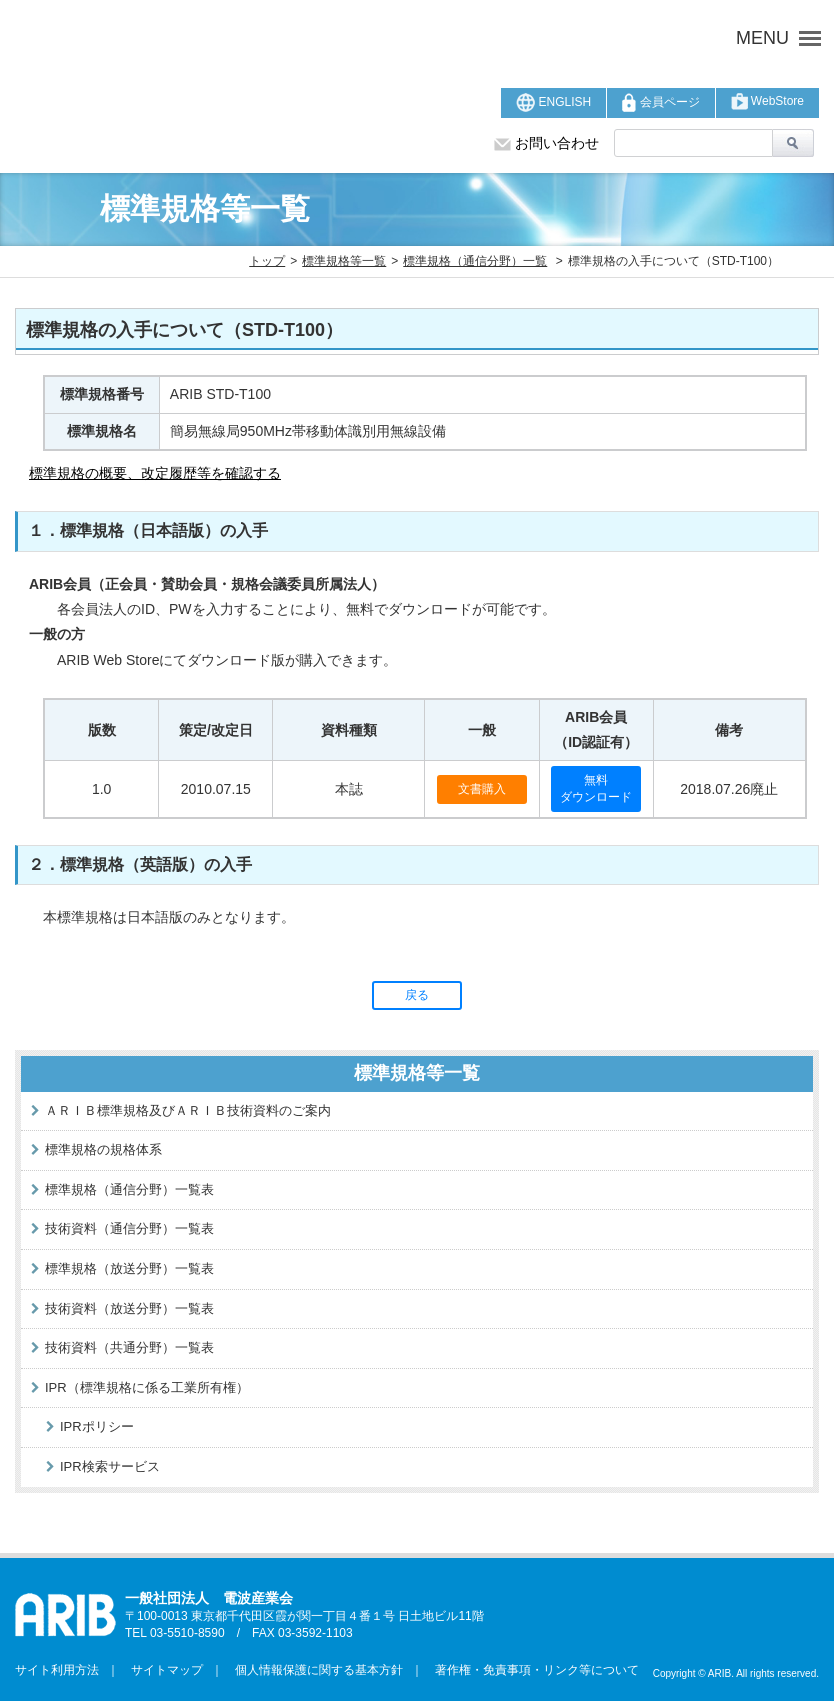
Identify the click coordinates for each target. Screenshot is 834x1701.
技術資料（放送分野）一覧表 (129, 1308)
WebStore (767, 101)
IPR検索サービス (110, 1466)
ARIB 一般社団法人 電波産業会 (265, 38)
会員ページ (660, 102)
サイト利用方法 (57, 1670)
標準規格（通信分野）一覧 (475, 261)
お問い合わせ (546, 143)
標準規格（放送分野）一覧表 (129, 1268)
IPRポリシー (97, 1426)
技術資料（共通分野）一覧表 (129, 1347)
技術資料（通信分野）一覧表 (129, 1228)
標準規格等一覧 (344, 261)
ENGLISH (553, 102)
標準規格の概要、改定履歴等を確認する (155, 473)
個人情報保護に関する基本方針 (313, 1670)
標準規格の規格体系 (103, 1149)
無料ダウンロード (596, 788)
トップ (267, 261)
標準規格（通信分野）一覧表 (129, 1189)
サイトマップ (161, 1670)
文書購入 (482, 789)
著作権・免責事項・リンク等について (531, 1670)
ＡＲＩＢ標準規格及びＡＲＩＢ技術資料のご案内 (188, 1110)
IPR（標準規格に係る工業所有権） (147, 1387)
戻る (417, 995)
